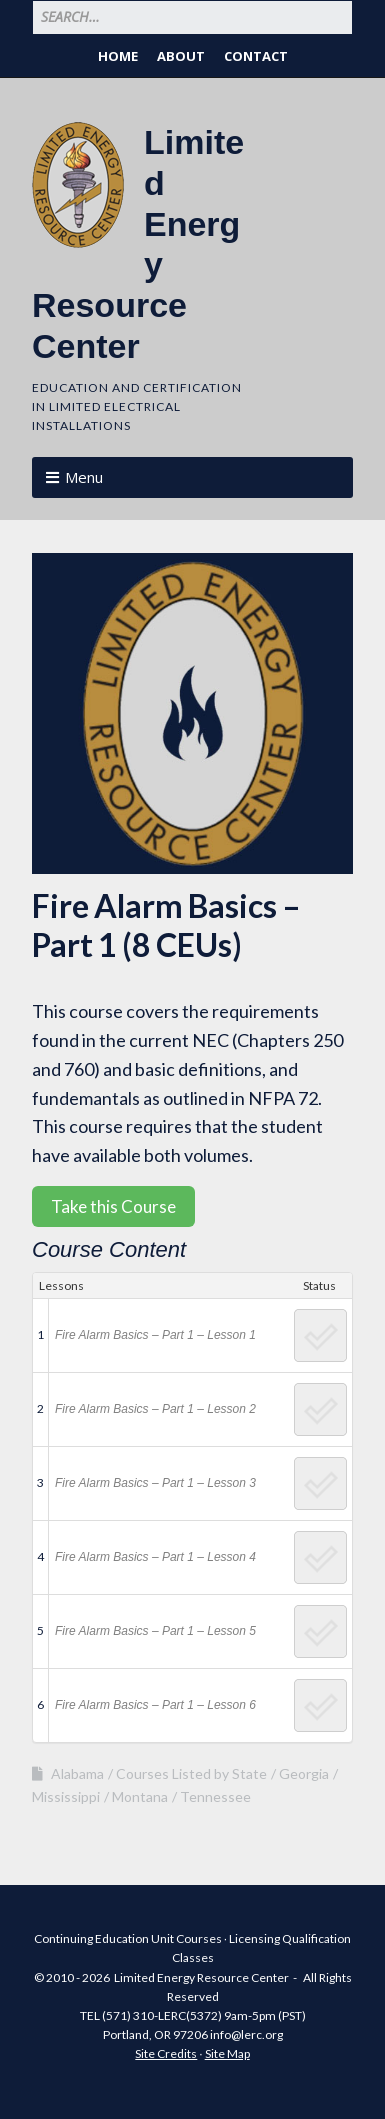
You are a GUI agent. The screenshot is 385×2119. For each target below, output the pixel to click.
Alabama (77, 1773)
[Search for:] (192, 17)
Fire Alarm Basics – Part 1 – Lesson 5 (155, 1631)
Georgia (304, 1773)
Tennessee (215, 1796)
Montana (140, 1796)
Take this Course (113, 1206)
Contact (256, 56)
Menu (84, 477)
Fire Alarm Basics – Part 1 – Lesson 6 (155, 1705)
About (181, 56)
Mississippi (66, 1796)
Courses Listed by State (191, 1773)
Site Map (227, 2053)
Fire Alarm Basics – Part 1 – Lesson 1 (155, 1335)
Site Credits (166, 2053)
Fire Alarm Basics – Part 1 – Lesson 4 (155, 1557)
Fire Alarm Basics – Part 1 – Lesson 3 (155, 1483)
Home (118, 56)
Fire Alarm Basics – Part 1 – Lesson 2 (155, 1409)
